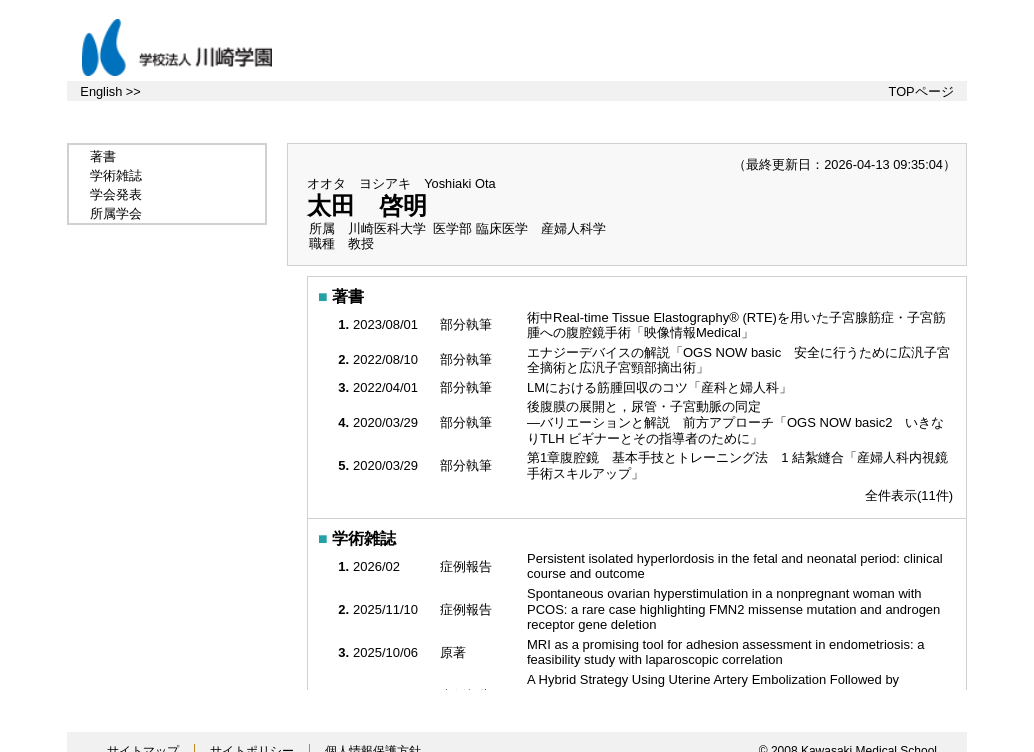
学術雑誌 (116, 175)
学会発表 (116, 194)
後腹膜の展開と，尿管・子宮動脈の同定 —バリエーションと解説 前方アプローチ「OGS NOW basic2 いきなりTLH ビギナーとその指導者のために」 (735, 422)
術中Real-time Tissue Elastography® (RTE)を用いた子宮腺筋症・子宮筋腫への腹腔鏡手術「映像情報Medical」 (736, 325)
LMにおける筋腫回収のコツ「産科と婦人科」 (661, 387)
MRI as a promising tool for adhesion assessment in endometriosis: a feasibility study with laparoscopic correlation (725, 652)
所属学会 (116, 213)
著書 (103, 156)
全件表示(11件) (909, 495)
